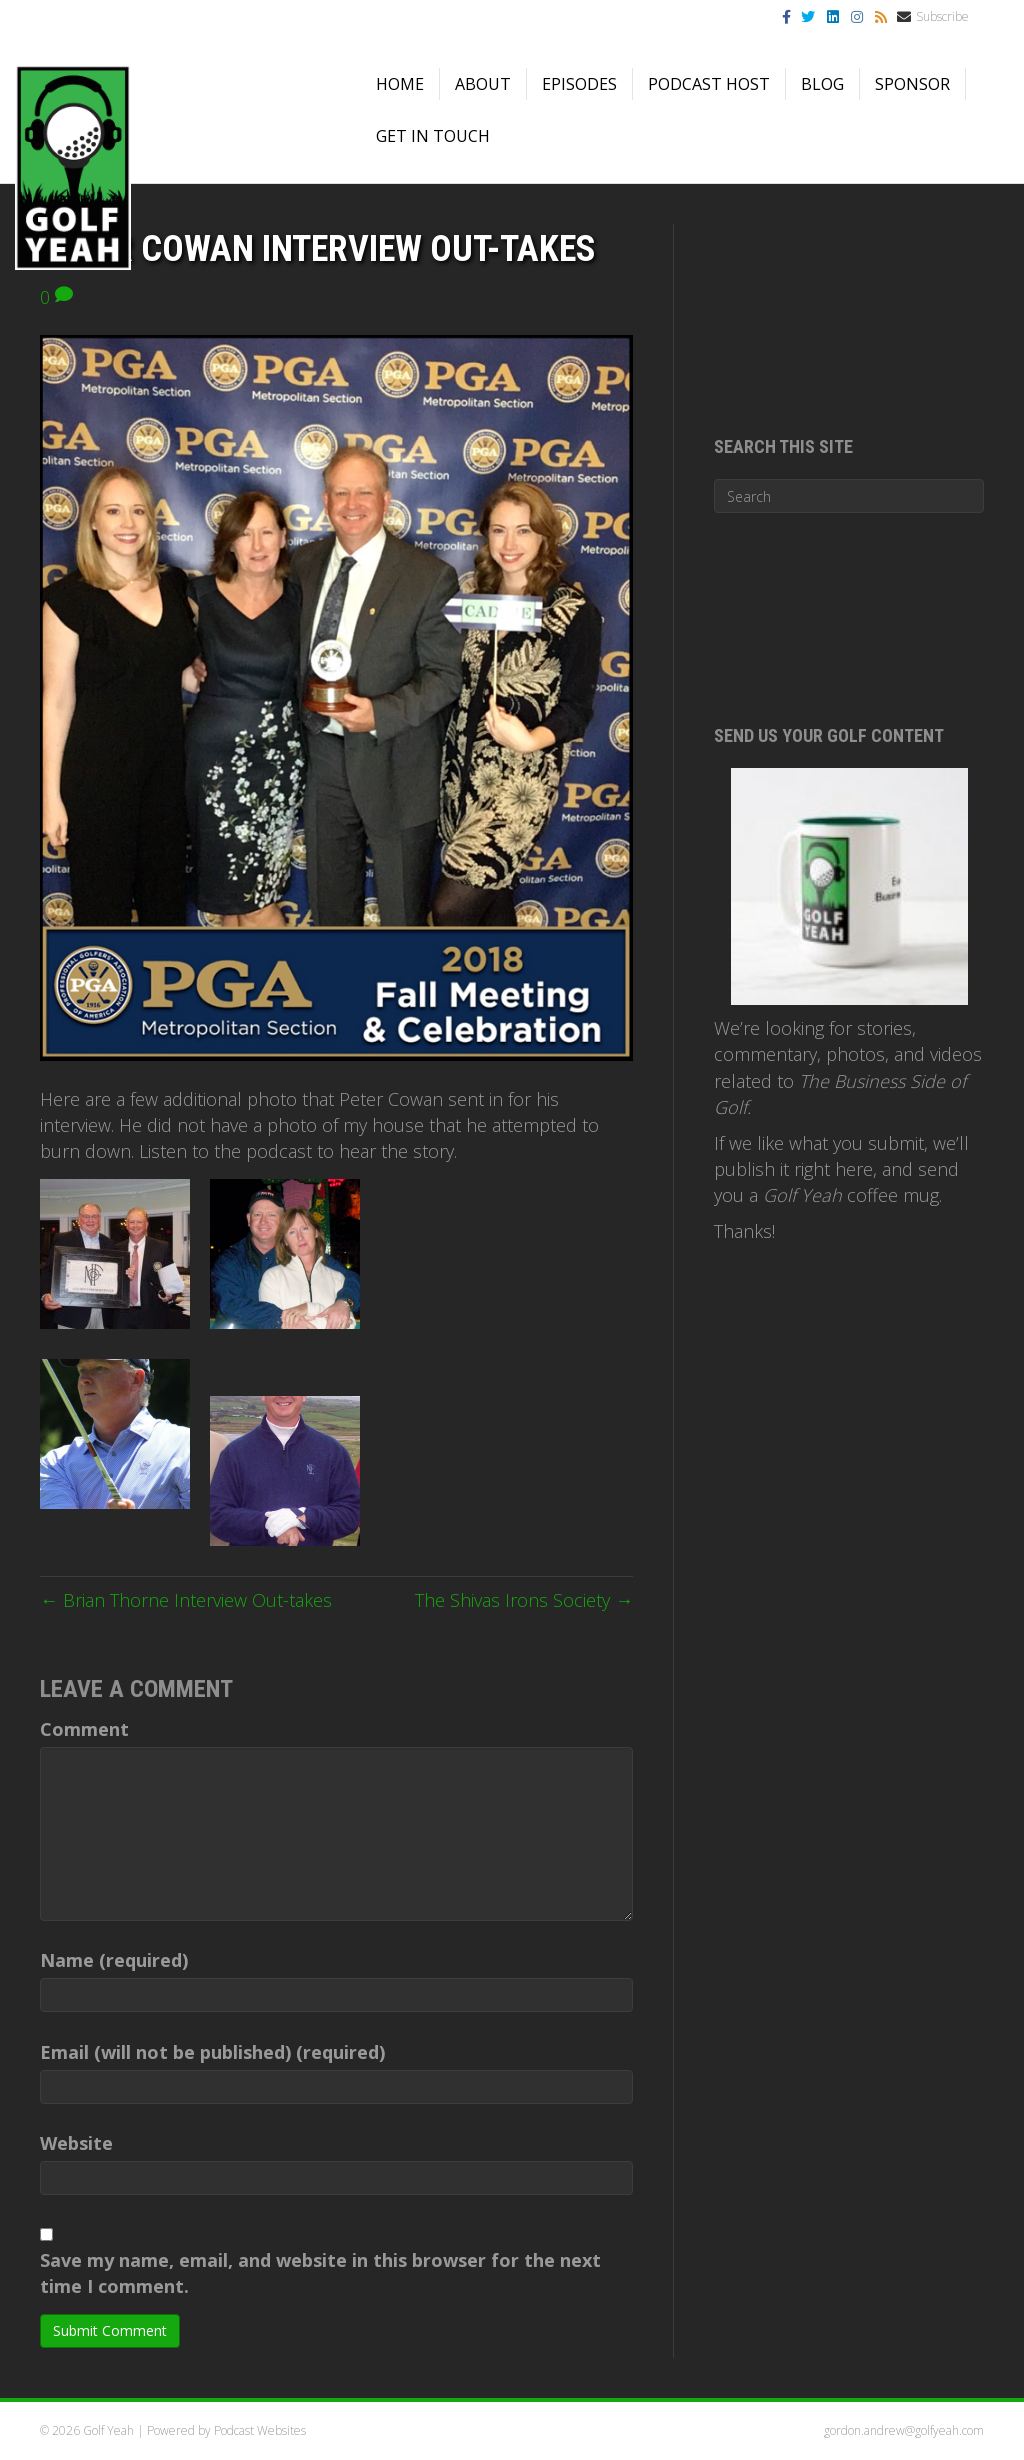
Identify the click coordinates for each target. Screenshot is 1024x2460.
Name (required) (114, 1960)
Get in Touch (433, 136)
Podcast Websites (260, 2430)
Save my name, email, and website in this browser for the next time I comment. (320, 2273)
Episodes (579, 84)
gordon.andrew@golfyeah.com (904, 2430)
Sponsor (912, 84)
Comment (84, 1729)
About (483, 84)
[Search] (849, 496)
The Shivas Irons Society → (524, 1600)
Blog (822, 84)
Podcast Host (709, 84)
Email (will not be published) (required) (212, 2052)
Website (76, 2143)
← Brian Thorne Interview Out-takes (186, 1600)
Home (400, 84)
